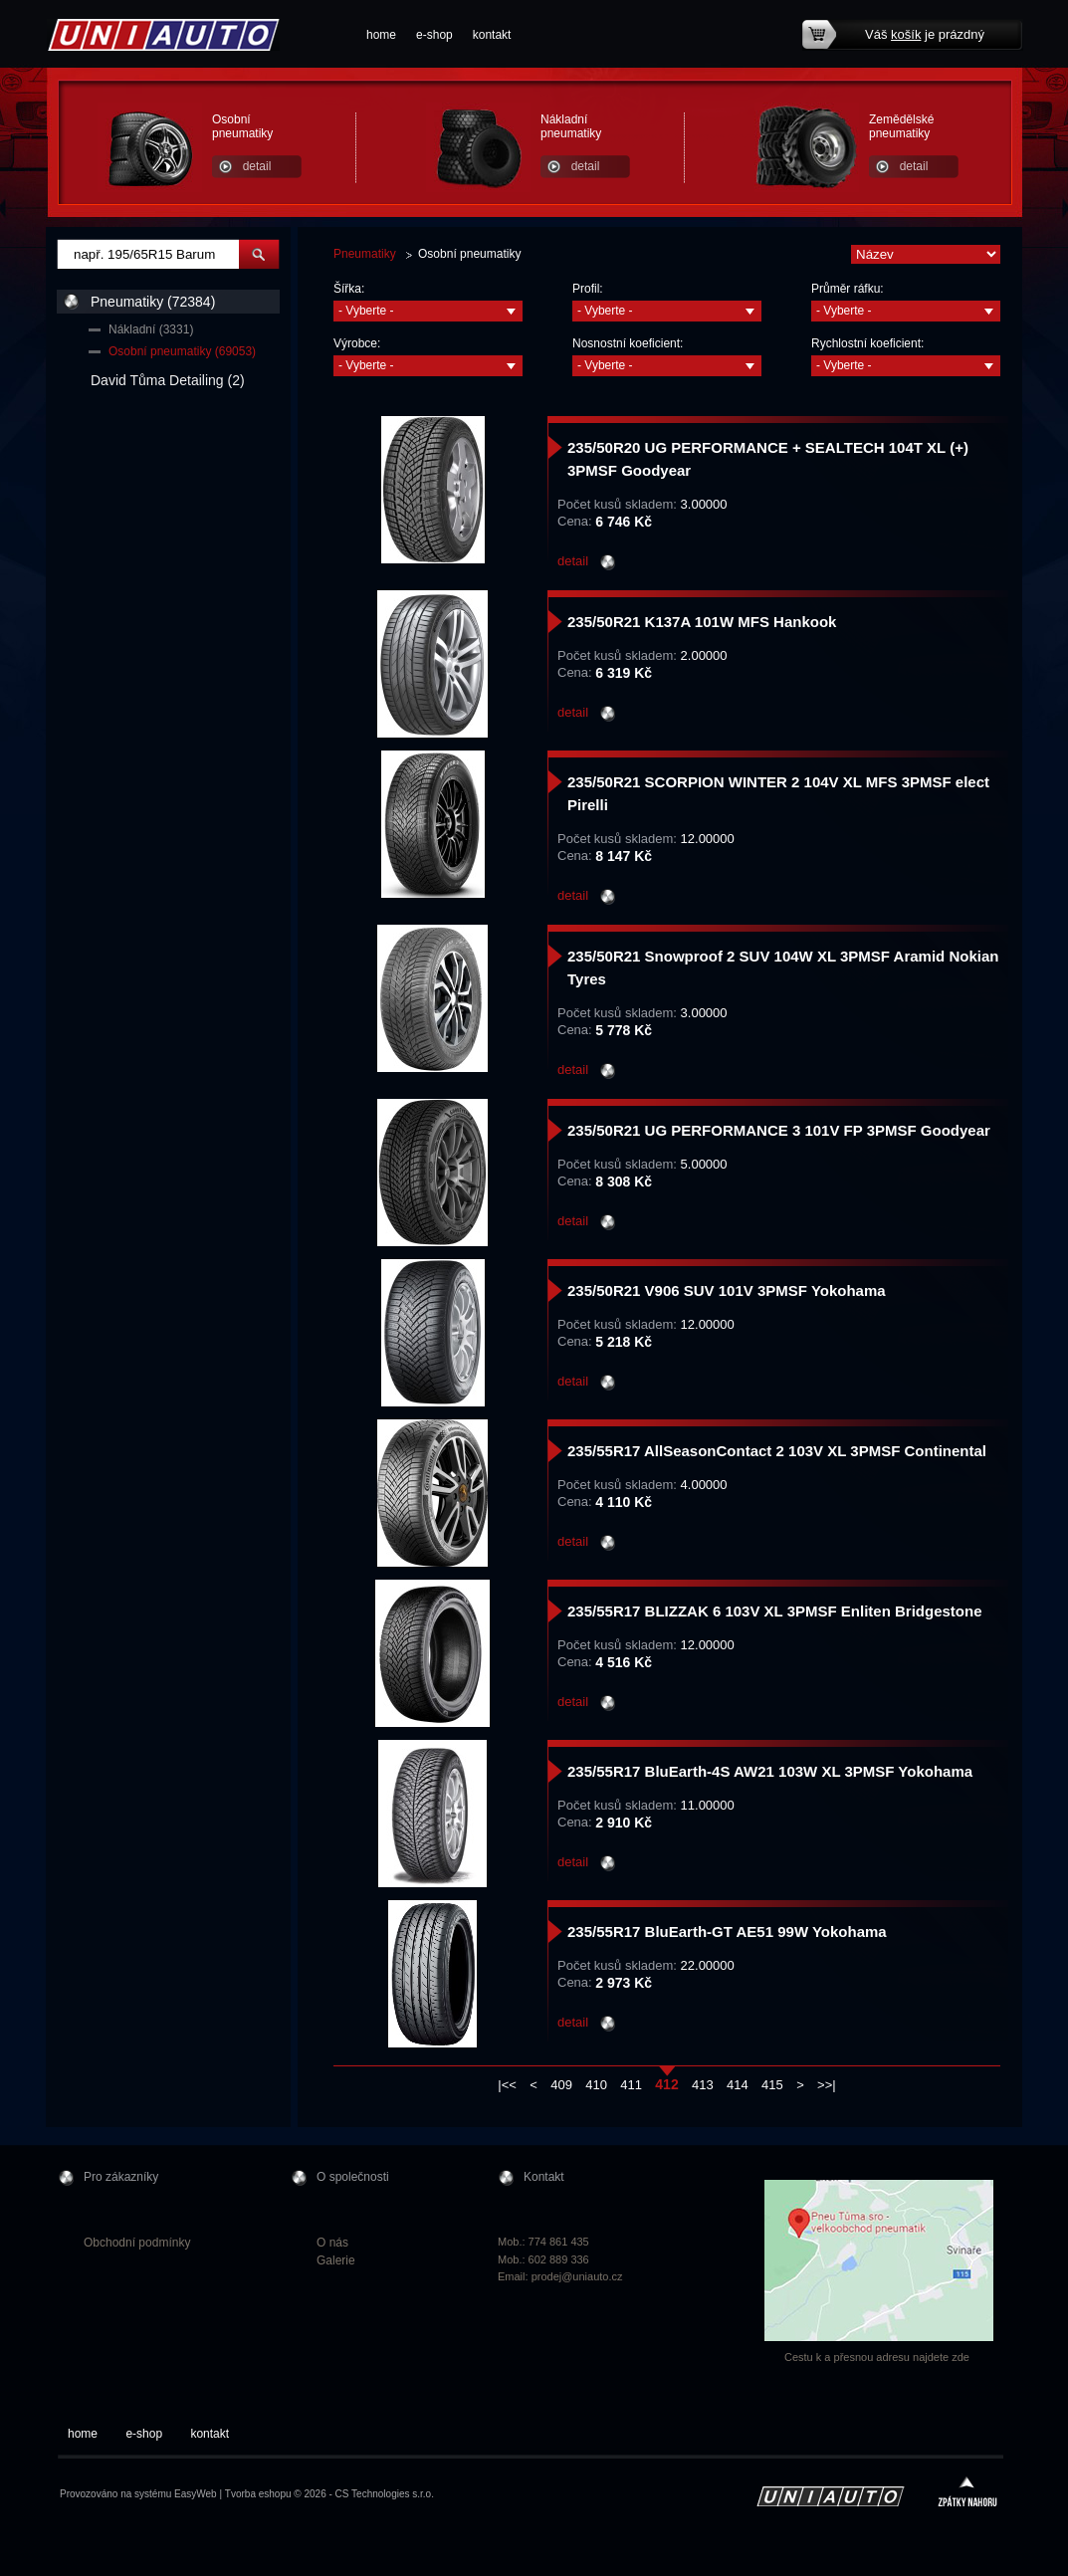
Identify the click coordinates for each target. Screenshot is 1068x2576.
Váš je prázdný (924, 34)
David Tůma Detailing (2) (168, 380)
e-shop (434, 35)
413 (703, 2084)
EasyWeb (195, 2493)
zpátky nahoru (967, 2493)
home (381, 35)
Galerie (336, 2260)
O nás (332, 2243)
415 (772, 2084)
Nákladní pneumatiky (570, 126)
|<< (507, 2084)
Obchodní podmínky (137, 2243)
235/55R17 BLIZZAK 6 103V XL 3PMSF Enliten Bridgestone (774, 1611)
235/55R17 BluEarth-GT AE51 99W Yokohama (727, 1931)
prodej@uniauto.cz (577, 2276)
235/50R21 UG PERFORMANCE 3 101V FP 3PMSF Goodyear (778, 1130)
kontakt (492, 35)
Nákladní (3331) (150, 329)
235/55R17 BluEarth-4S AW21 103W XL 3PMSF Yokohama (769, 1771)
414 (737, 2084)
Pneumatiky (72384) (153, 302)
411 (631, 2084)
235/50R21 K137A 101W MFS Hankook (701, 621)
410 (596, 2084)
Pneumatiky (364, 254)
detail (257, 166)
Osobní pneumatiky (242, 126)
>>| (826, 2084)
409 (561, 2084)
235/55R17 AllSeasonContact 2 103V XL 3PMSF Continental (776, 1450)
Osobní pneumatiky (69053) (182, 351)
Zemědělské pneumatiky (901, 126)
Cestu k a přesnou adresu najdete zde (876, 2357)
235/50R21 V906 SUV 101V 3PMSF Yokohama (726, 1290)
